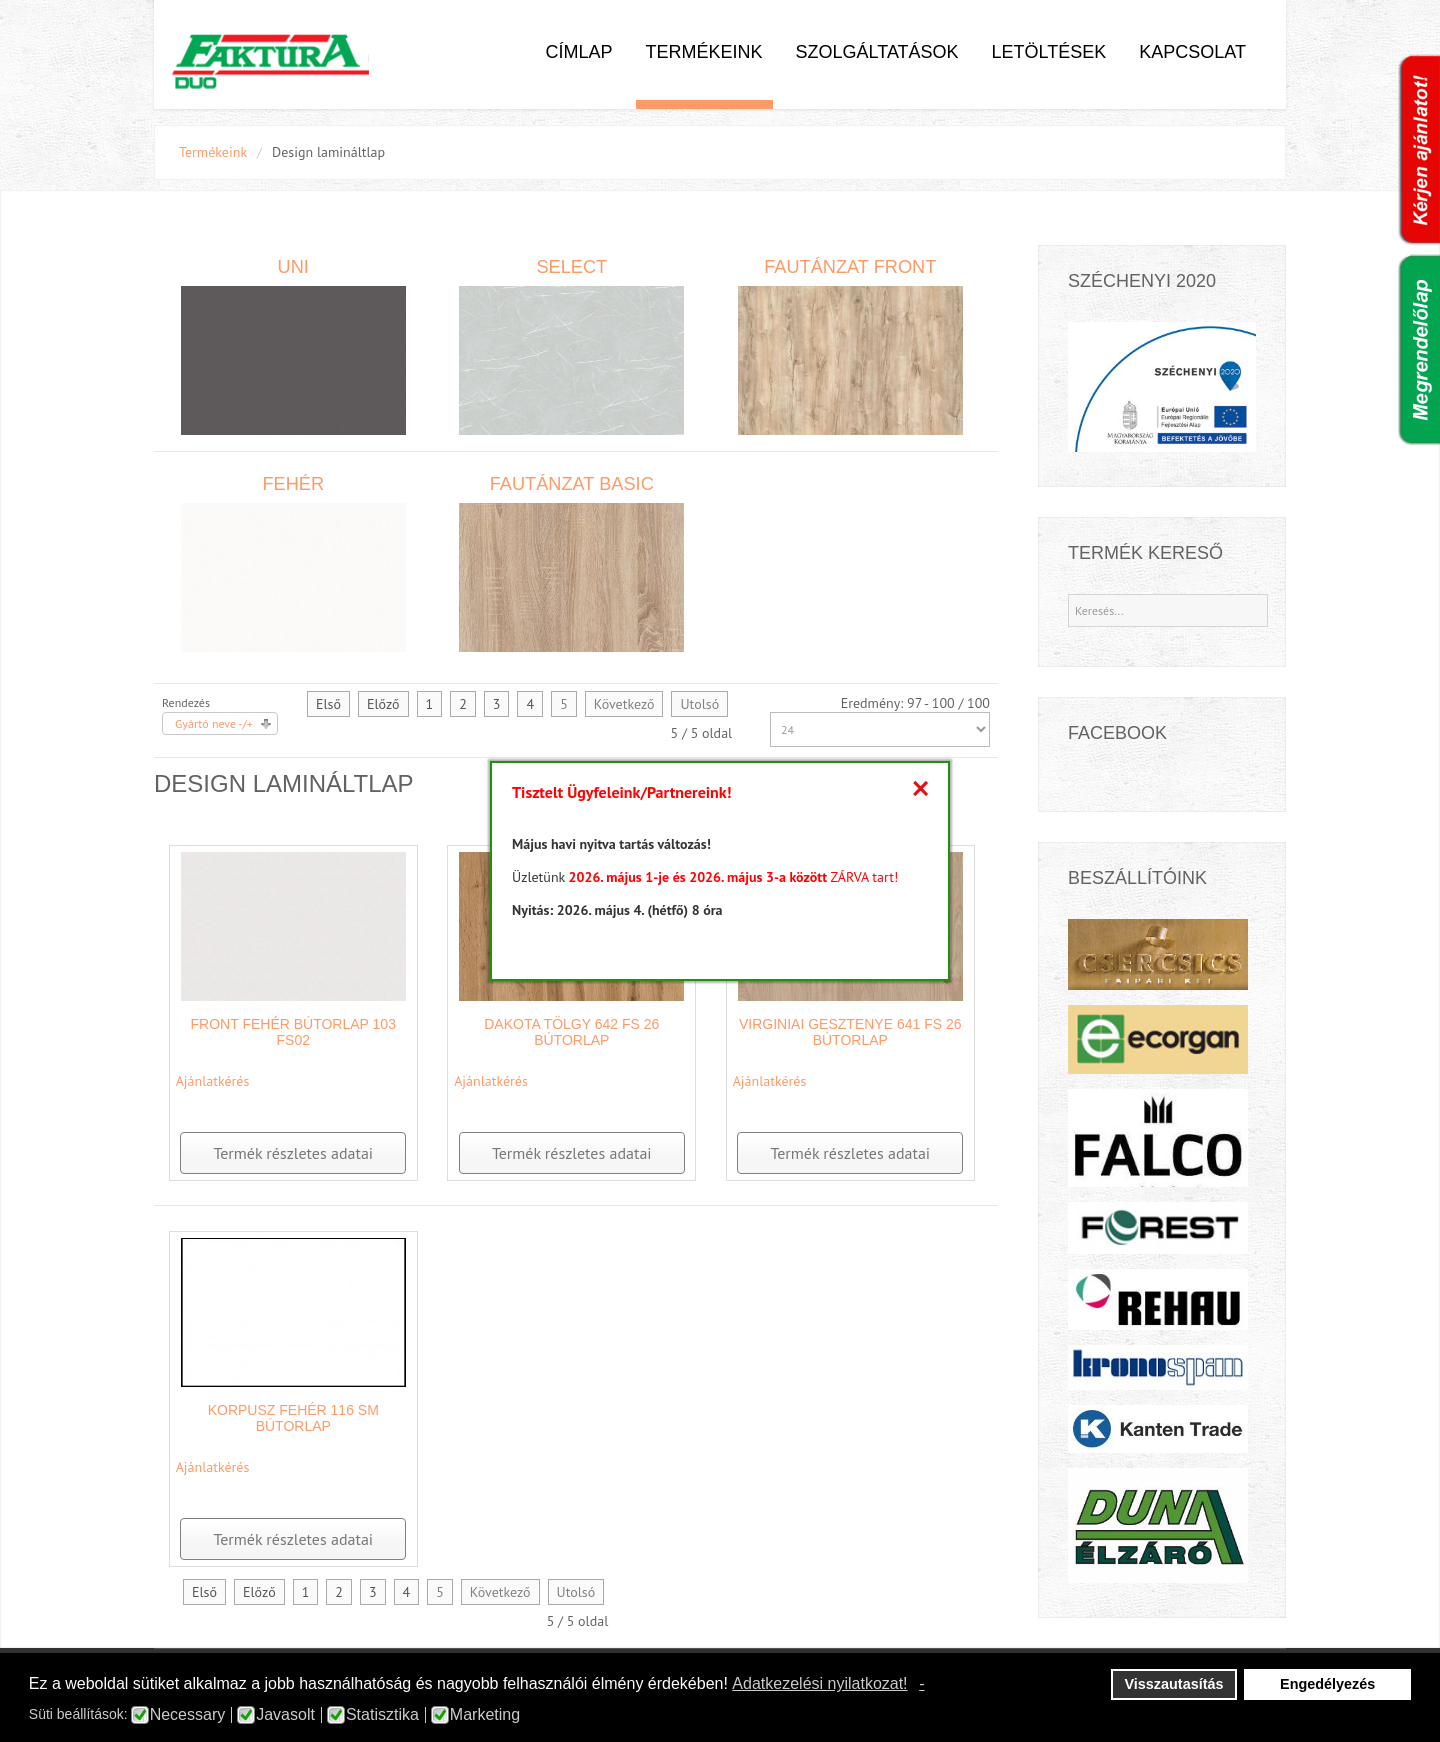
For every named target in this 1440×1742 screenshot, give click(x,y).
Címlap (578, 52)
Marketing (485, 1715)
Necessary (188, 1715)
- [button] (921, 1683)
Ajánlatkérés (213, 1081)
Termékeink (704, 52)
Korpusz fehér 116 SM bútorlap (293, 1418)
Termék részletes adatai (293, 1153)
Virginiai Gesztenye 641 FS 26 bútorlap (850, 1032)
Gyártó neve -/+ (214, 723)
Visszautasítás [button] (1174, 1684)
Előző (383, 704)
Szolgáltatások (877, 52)
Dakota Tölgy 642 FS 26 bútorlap (571, 1032)
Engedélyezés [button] (1327, 1684)
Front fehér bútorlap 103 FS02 (293, 1032)
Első (328, 704)
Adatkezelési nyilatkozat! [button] (819, 1683)
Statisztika (382, 1715)
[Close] (920, 788)
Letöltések (1049, 52)
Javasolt (285, 1715)
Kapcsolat (1192, 52)
